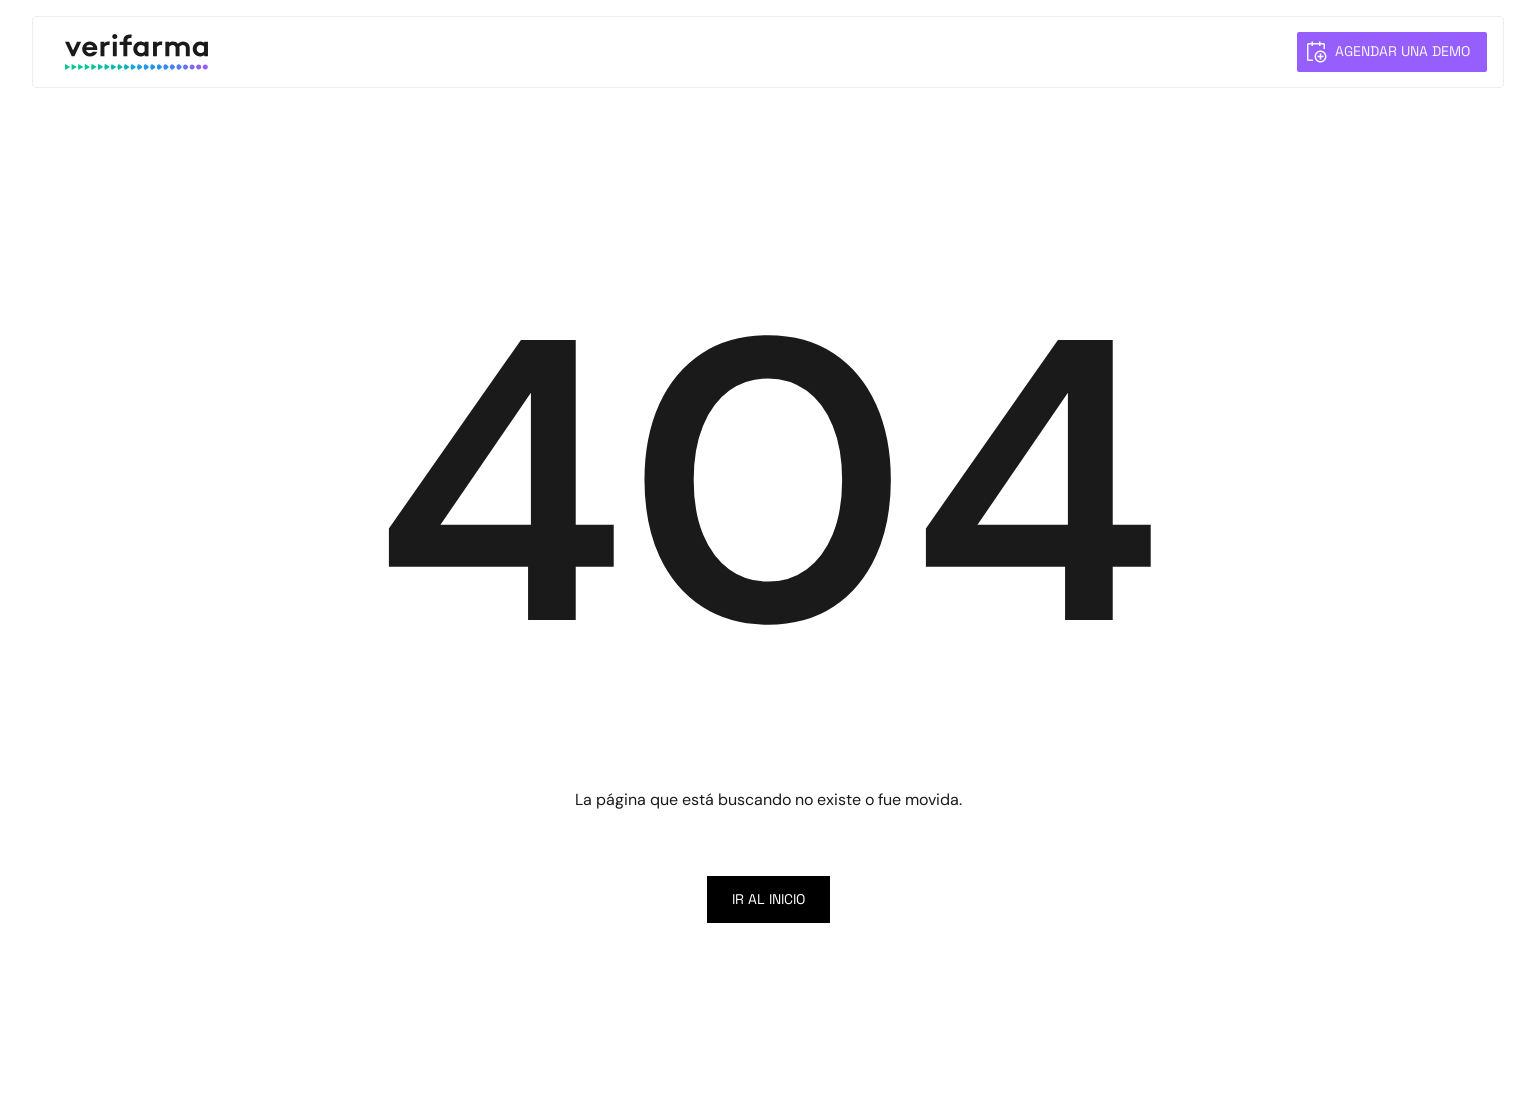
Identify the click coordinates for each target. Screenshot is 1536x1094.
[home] (136, 52)
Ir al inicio (768, 899)
